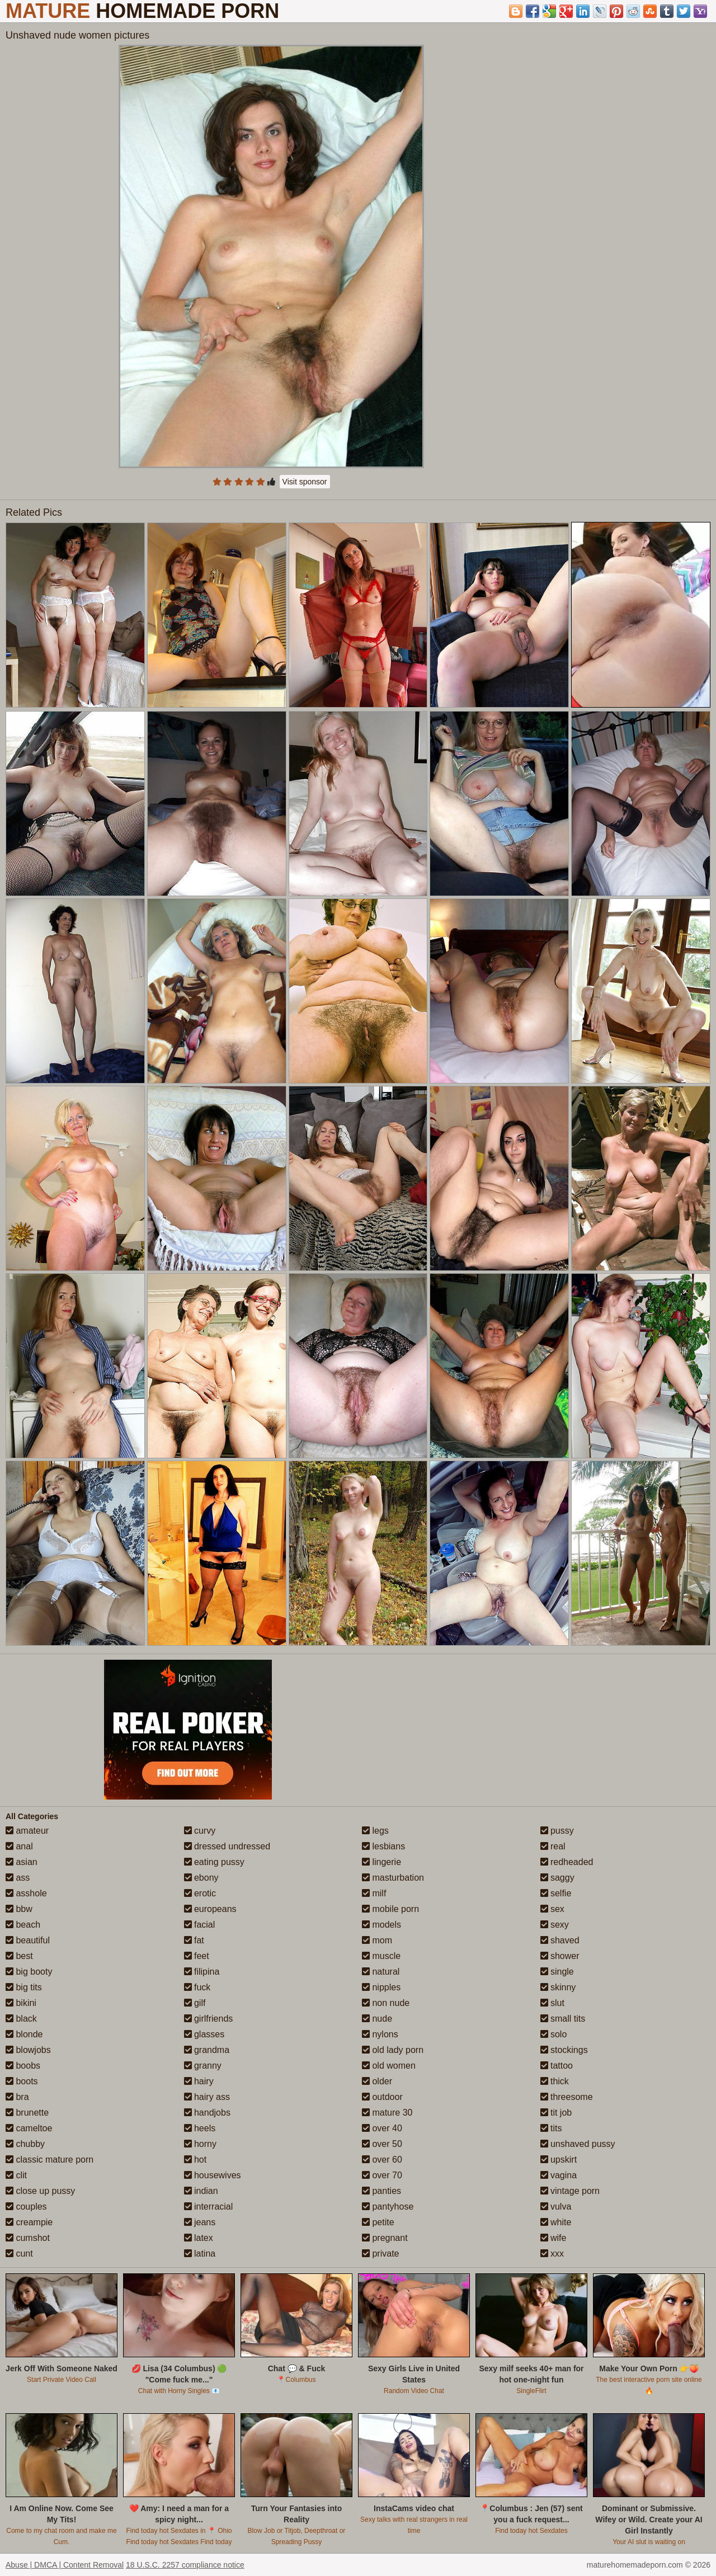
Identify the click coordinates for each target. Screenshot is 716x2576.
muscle (381, 1956)
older (377, 2081)
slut (552, 2003)
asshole (26, 1893)
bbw (19, 1909)
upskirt (558, 2159)
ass (18, 1877)
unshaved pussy (577, 2144)
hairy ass (207, 2097)
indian (201, 2191)
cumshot (28, 2238)
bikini (21, 2003)
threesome (566, 2097)
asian (21, 1862)
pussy (557, 1830)
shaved (560, 1940)
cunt (19, 2253)
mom (377, 1940)
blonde (24, 2034)
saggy (557, 1877)
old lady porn (392, 2050)
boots (22, 2081)
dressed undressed (227, 1846)
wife (553, 2238)
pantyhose (387, 2206)
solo (553, 2034)
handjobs (207, 2112)
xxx (552, 2253)
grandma (207, 2050)
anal (19, 1846)
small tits (563, 2018)
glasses (204, 2034)
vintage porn (570, 2191)
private (380, 2253)
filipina (202, 1971)
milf (374, 1893)
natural (380, 1971)
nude (377, 2018)
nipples (381, 1987)
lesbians (383, 1846)
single (557, 1971)
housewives (212, 2175)
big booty (29, 1971)
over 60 (382, 2159)
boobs (23, 2065)
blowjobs (28, 2050)
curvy (200, 1830)
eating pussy (214, 1862)
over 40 (382, 2128)
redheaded (566, 1862)
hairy (199, 2081)
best (19, 1956)
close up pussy (40, 2191)
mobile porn (390, 1909)
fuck (197, 1987)
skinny (558, 1987)
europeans (210, 1909)
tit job (556, 2112)
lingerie (381, 1862)
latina (200, 2253)
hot (195, 2159)
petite (378, 2222)
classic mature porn (49, 2159)
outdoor (382, 2097)
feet (196, 1956)
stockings (564, 2050)
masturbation (393, 1877)
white (556, 2222)
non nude (385, 2003)
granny (203, 2065)
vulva (556, 2206)
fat (194, 1940)
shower (560, 1956)
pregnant (385, 2238)
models (381, 1924)
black (21, 2018)
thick (554, 2081)
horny (200, 2144)
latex (198, 2238)
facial (199, 1924)
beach (23, 1924)
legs (375, 1830)
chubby (25, 2144)
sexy (554, 1924)
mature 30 (387, 2112)
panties (381, 2191)
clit (16, 2175)
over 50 (382, 2144)
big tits (24, 1987)
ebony (201, 1877)
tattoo (556, 2065)
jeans (200, 2222)
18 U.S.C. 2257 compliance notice (185, 2564)
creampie (29, 2222)
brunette (27, 2112)
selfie (556, 1893)
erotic (200, 1893)
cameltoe (29, 2128)
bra (17, 2097)
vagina (558, 2175)
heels (200, 2128)
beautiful (28, 1940)
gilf (195, 2003)
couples (26, 2206)
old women (389, 2065)
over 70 (382, 2175)
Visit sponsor (304, 481)
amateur (27, 1830)
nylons (380, 2034)
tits (551, 2128)
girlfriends (208, 2018)
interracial (208, 2206)
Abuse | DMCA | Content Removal (65, 2564)
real (553, 1846)
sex (552, 1909)
